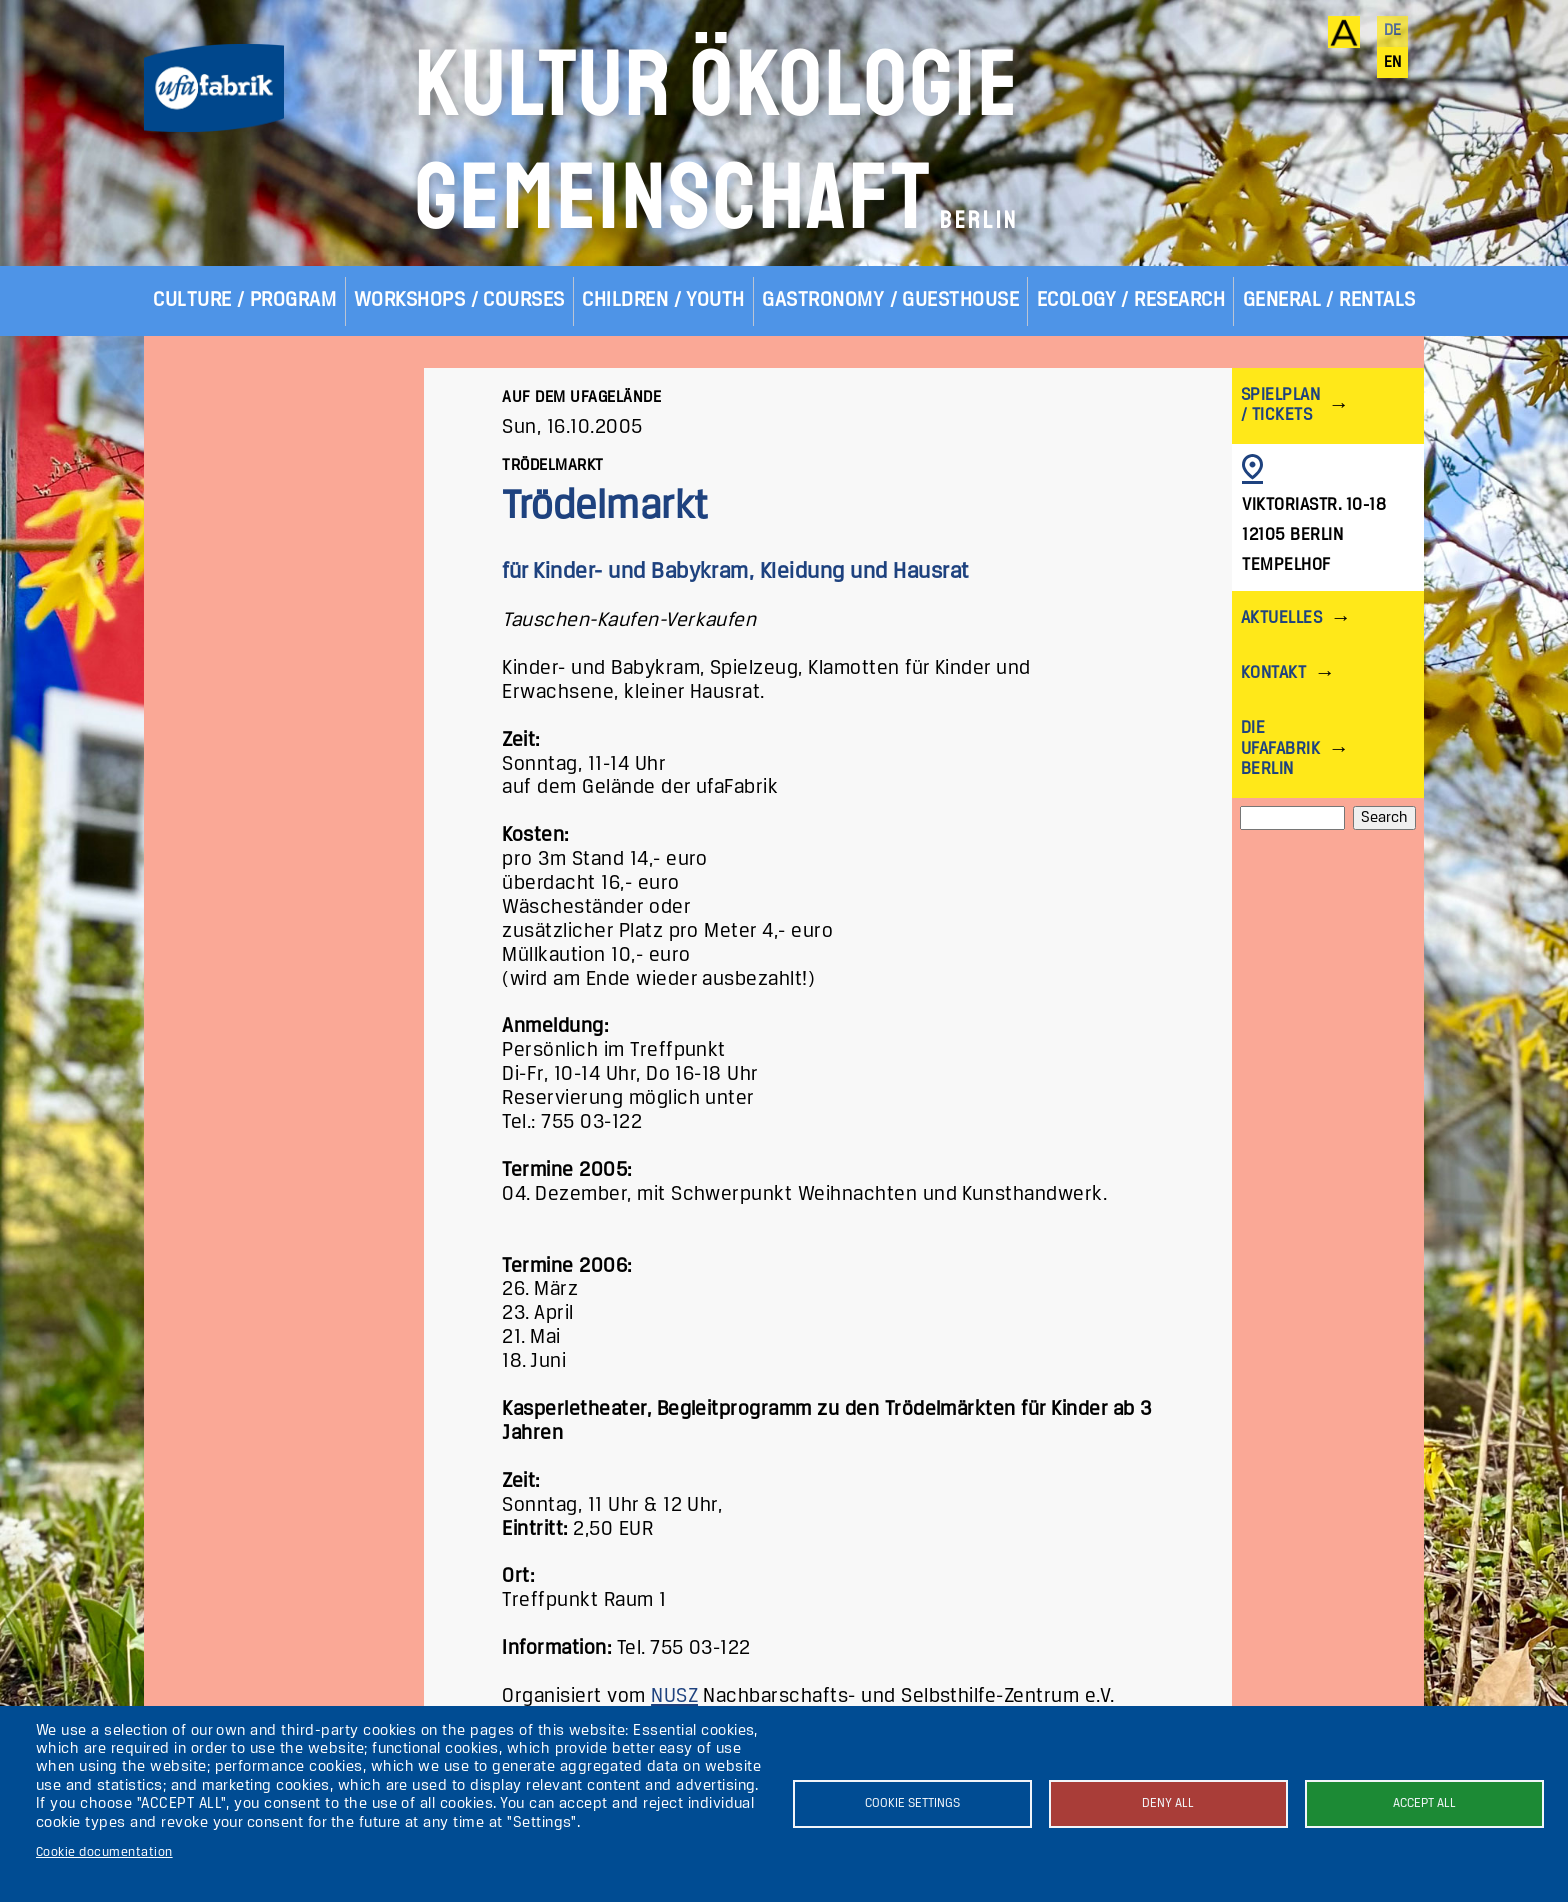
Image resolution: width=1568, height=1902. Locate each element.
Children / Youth (663, 300)
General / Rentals (1329, 300)
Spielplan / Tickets (1280, 405)
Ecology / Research (1131, 300)
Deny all (1168, 1803)
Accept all (1424, 1803)
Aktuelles (1281, 618)
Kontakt (1273, 673)
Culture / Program (244, 300)
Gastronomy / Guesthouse (890, 300)
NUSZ (674, 1696)
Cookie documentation (104, 1852)
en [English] (1393, 63)
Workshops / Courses (459, 300)
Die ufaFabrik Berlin (1280, 748)
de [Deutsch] (1393, 31)
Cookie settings (912, 1803)
